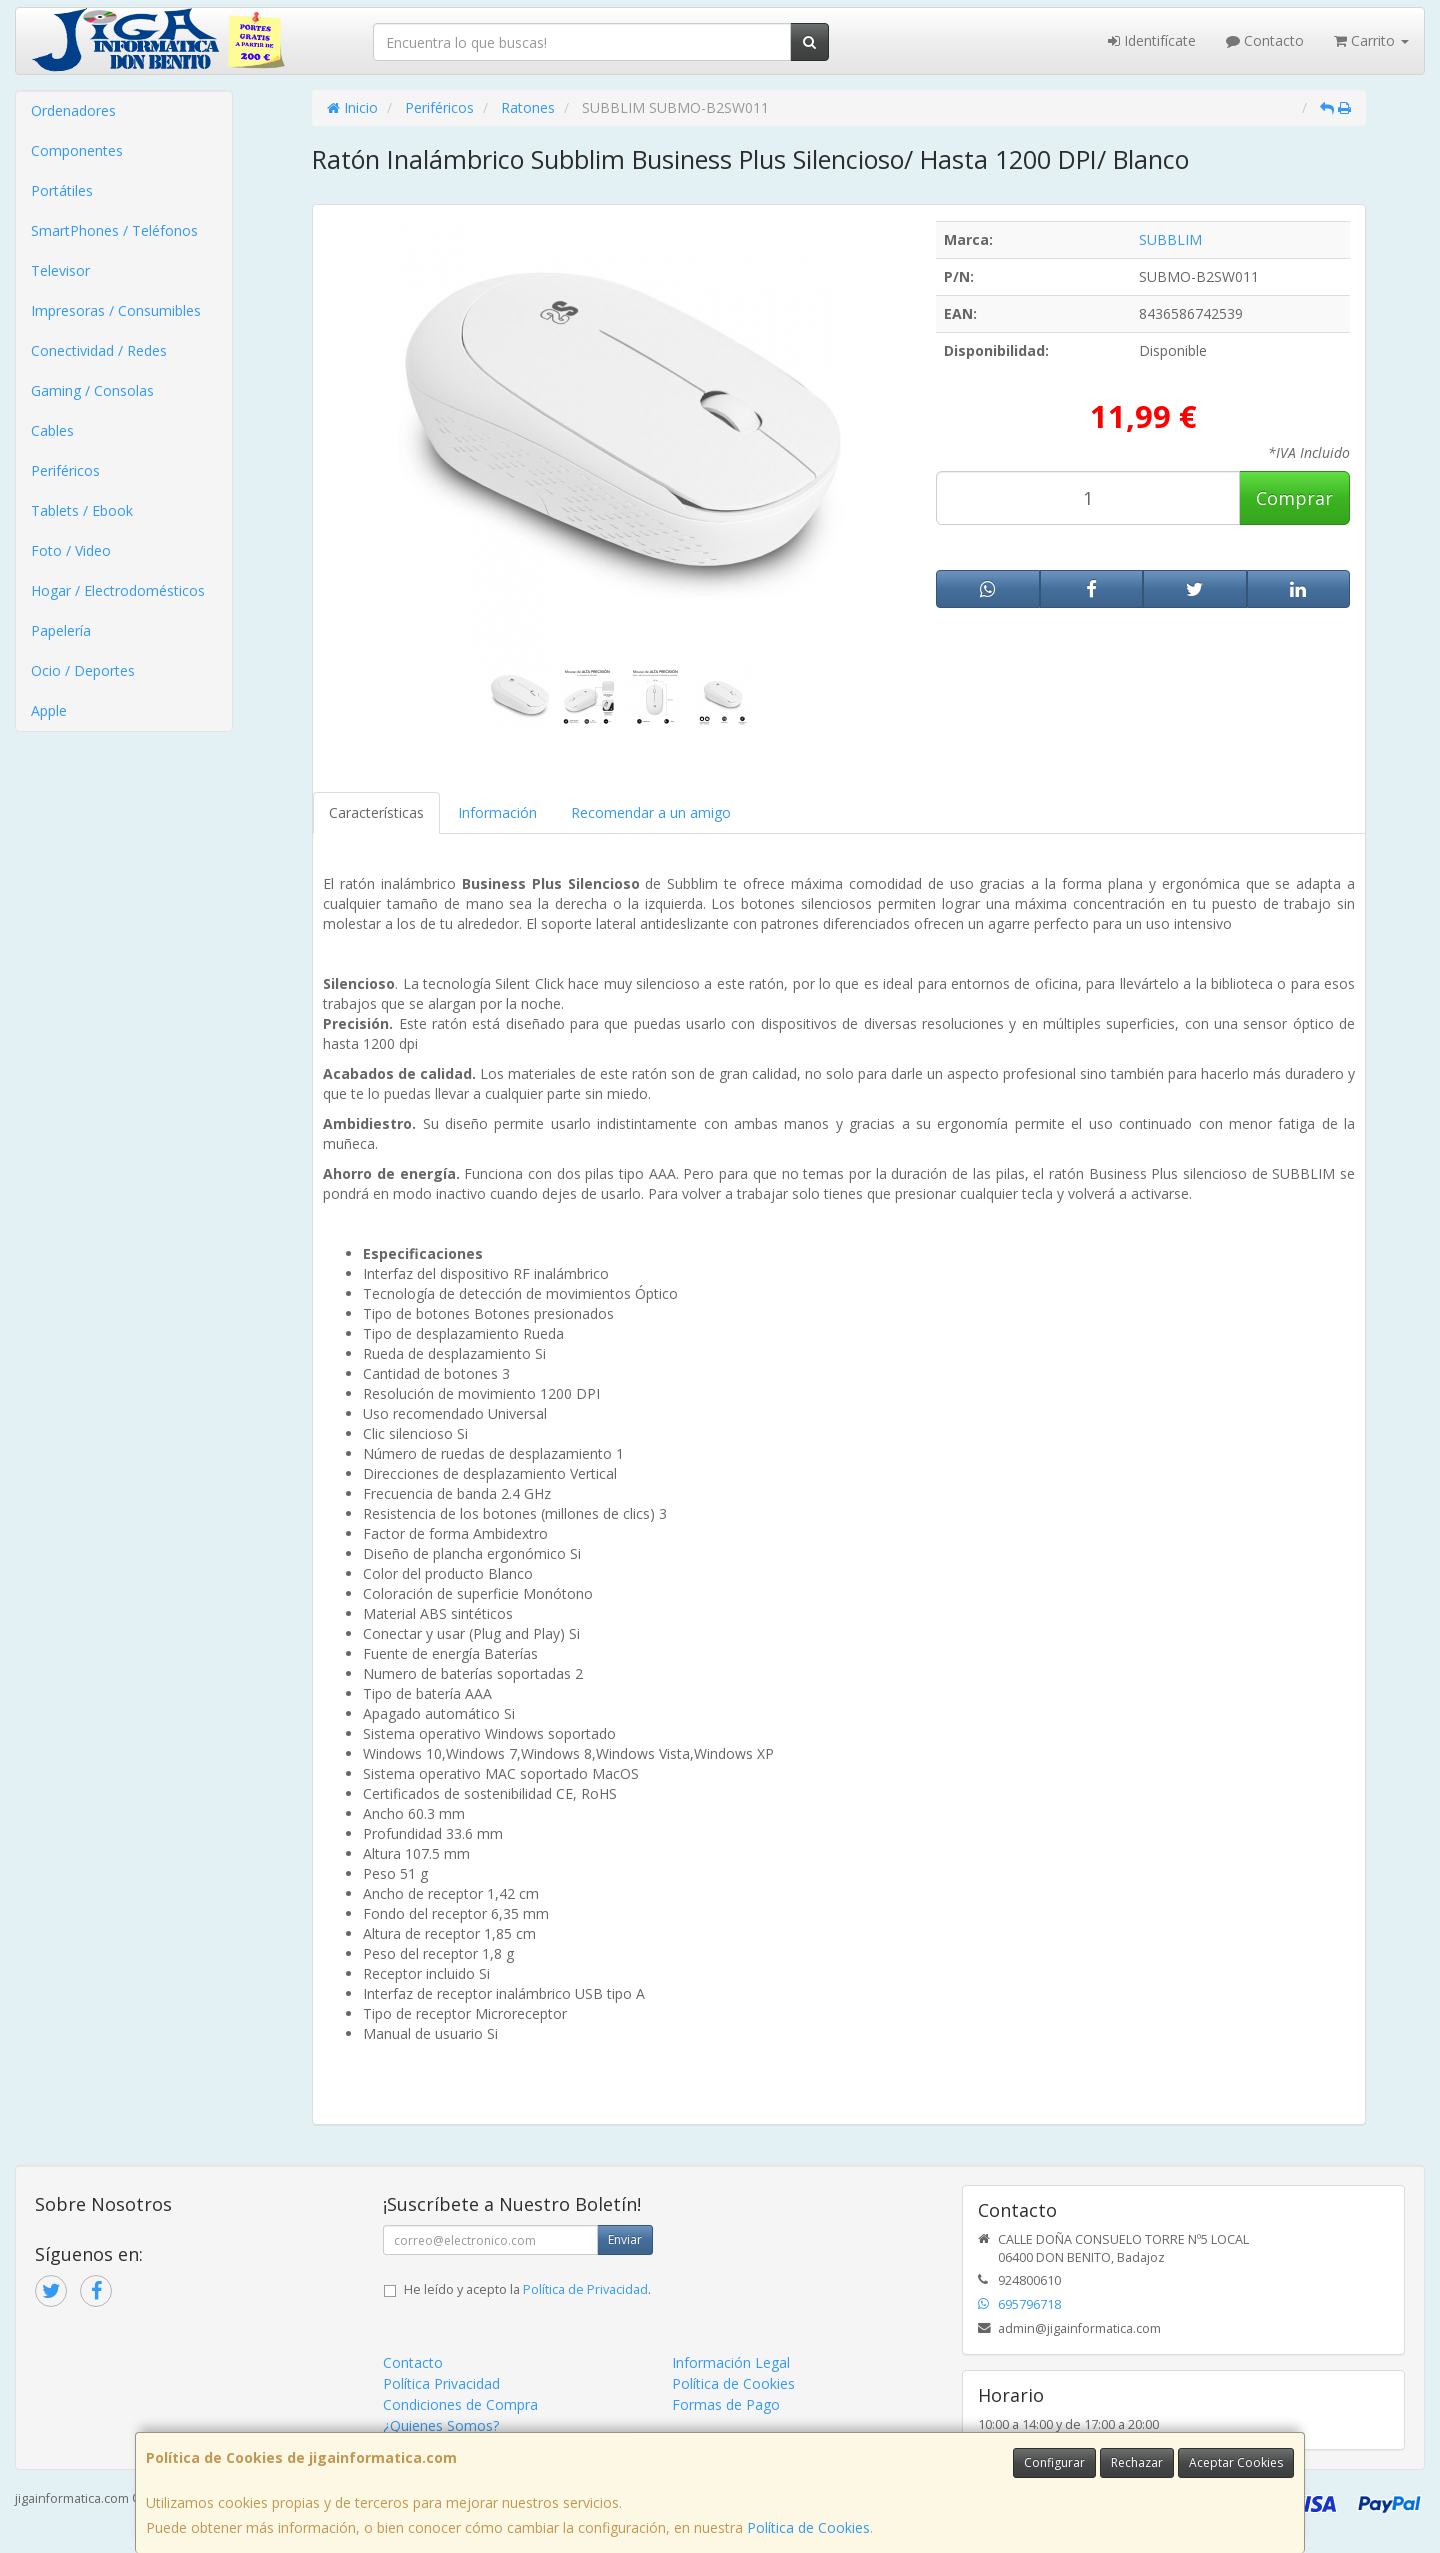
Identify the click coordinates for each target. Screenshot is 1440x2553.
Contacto (1265, 40)
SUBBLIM (1170, 239)
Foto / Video (71, 550)
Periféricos (65, 470)
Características (376, 812)
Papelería (61, 630)
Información (497, 812)
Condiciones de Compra (460, 2404)
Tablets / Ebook (82, 510)
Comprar (1294, 498)
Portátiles (62, 190)
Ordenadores (73, 110)
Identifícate (1152, 40)
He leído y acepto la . (527, 2289)
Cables (52, 430)
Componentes (77, 150)
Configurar (1054, 2462)
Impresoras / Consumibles (116, 310)
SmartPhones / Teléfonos (114, 230)
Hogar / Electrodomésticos (118, 590)
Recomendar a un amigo (651, 812)
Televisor (60, 270)
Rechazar (1137, 2462)
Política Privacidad (441, 2383)
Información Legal (731, 2362)
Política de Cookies (808, 2527)
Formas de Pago (726, 2404)
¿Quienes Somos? (441, 2425)
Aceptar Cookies (1236, 2462)
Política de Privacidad (585, 2289)
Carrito (1371, 40)
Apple (49, 710)
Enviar (625, 2239)
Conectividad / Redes (99, 350)
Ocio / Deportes (83, 670)
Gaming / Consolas (92, 390)
